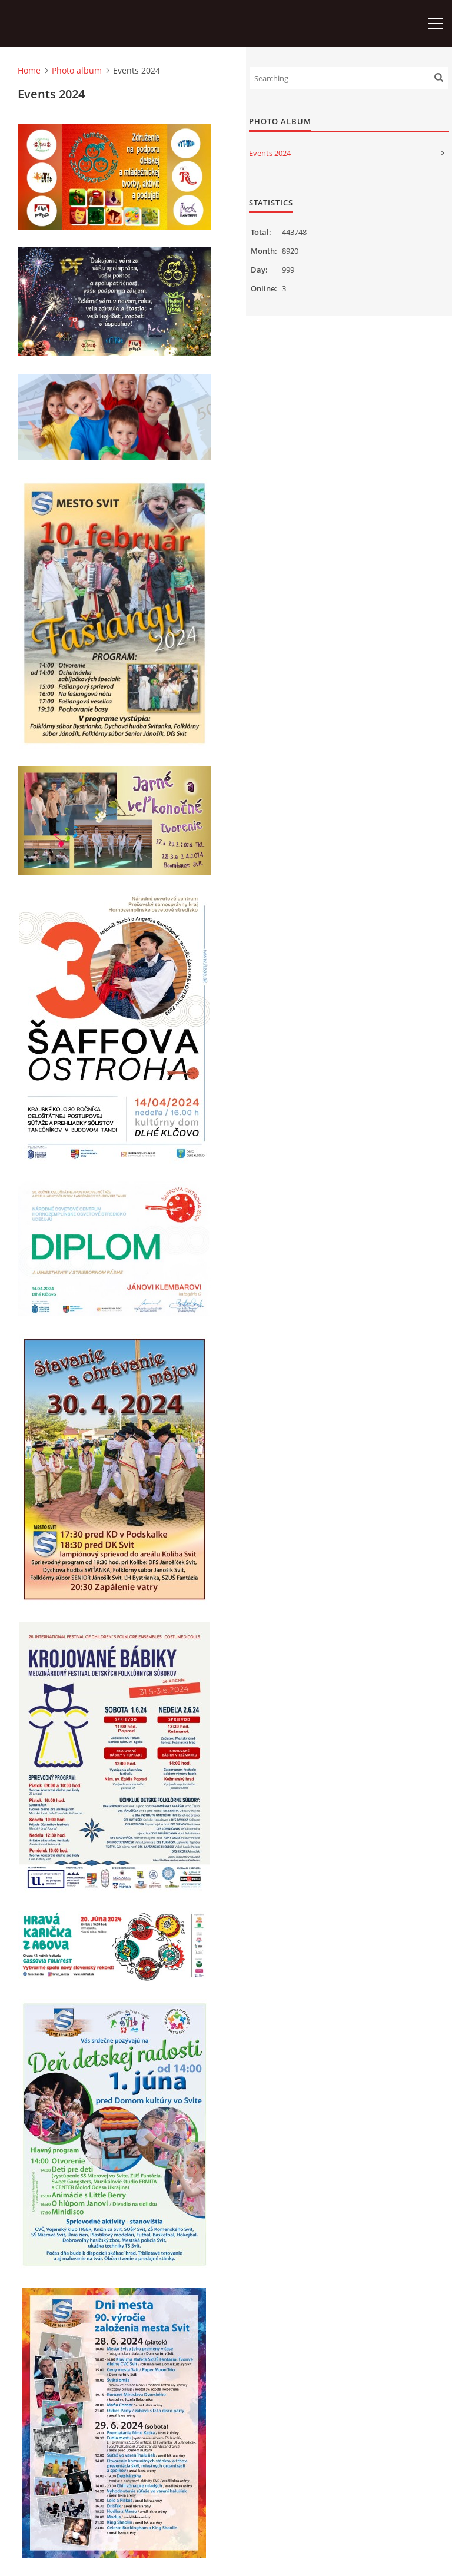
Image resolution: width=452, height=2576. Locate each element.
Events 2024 (270, 153)
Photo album (77, 70)
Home (29, 70)
